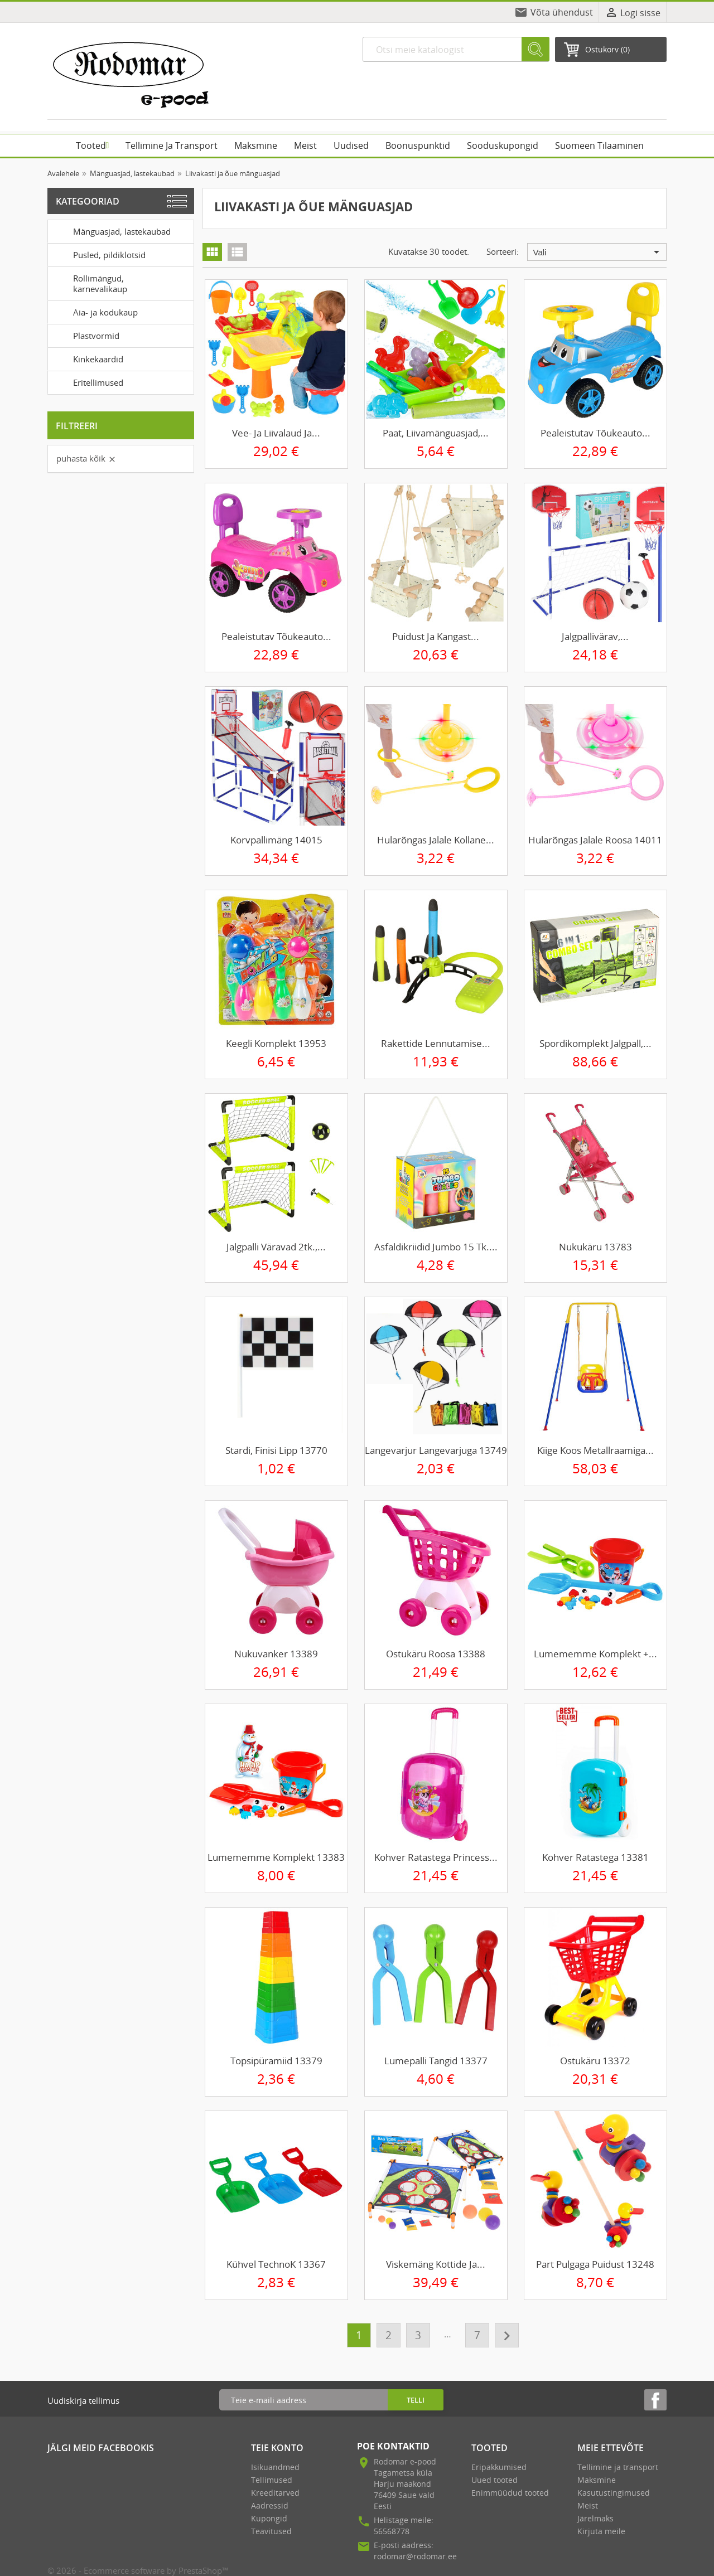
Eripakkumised (499, 2467)
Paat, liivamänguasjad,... (436, 432)
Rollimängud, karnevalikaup (89, 282)
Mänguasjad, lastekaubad (111, 231)
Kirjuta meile (601, 2531)
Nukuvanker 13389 (276, 1653)
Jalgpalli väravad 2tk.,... (276, 1246)
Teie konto (277, 2448)
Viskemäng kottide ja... (435, 2264)
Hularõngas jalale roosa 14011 (595, 839)
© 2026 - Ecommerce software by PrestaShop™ (138, 2570)
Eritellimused (87, 382)
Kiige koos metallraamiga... (595, 1450)
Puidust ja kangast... (435, 636)
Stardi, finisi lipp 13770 (276, 1450)
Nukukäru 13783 (595, 1246)
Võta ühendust (561, 12)
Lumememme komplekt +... (595, 1653)
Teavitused (271, 2531)
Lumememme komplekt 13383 (276, 1857)
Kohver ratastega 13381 (595, 1857)
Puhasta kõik (86, 458)
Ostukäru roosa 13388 (435, 1653)
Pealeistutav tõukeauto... (595, 432)
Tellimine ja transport (617, 2467)
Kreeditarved (275, 2492)
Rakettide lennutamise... (435, 1043)
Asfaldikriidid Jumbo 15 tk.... (436, 1246)
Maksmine (596, 2480)
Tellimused (271, 2480)
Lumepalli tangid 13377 (436, 2060)
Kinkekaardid (87, 358)
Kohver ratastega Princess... (436, 1857)
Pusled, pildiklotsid (99, 254)
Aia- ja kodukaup (95, 311)
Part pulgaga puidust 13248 (595, 2264)
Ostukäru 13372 (595, 2060)
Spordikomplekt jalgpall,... (595, 1043)
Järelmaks (595, 2518)
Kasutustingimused (613, 2492)
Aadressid (269, 2505)
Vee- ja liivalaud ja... (276, 432)
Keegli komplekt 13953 (276, 1043)
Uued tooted (494, 2480)
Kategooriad (87, 201)
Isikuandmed (275, 2467)
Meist (587, 2505)
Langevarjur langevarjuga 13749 (436, 1450)
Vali (598, 252)
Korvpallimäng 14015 (276, 839)
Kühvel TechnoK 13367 (276, 2264)
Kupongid (269, 2518)
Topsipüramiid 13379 (276, 2060)
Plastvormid (85, 335)
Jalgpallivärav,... (595, 636)
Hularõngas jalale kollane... (435, 839)
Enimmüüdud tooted (510, 2492)
